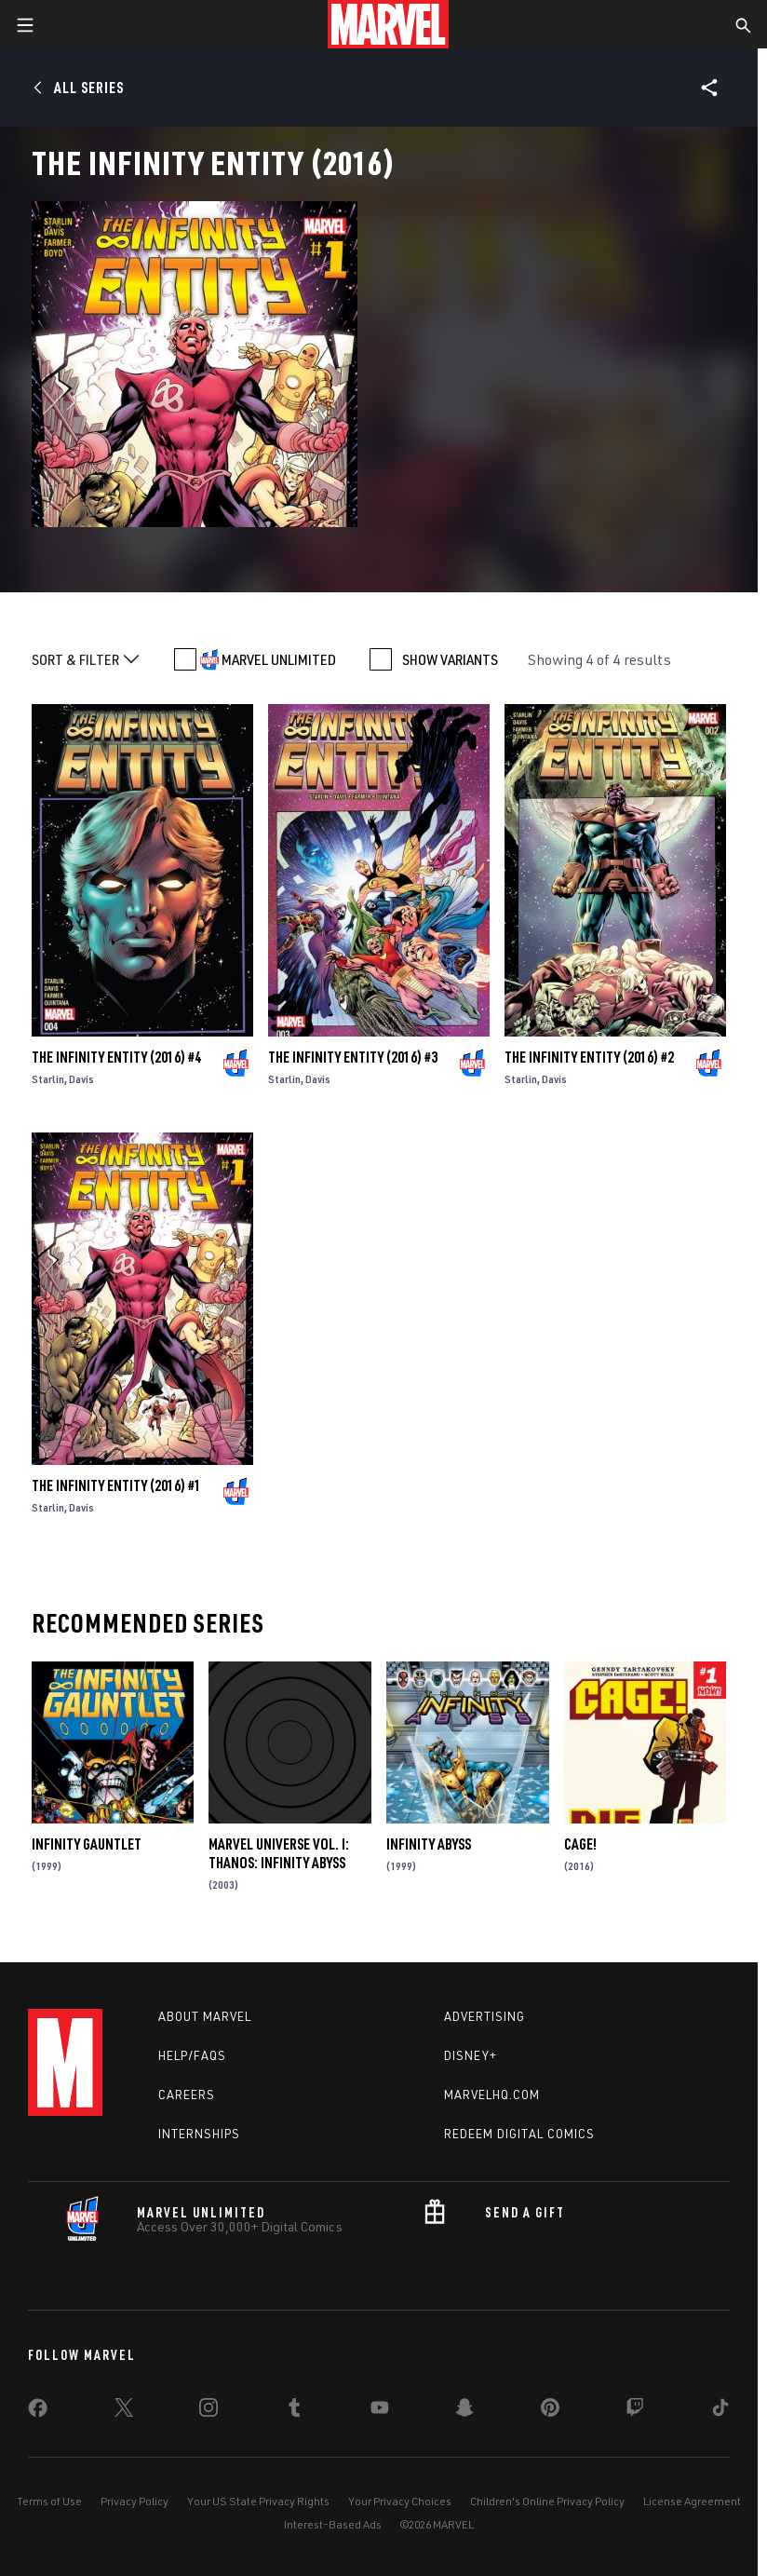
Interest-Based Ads (333, 2524)
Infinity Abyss (428, 1844)
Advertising (484, 2016)
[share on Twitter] (123, 2411)
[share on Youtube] (379, 2411)
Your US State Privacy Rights (258, 2501)
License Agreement (692, 2501)
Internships (199, 2133)
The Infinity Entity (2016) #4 (116, 1057)
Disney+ (470, 2055)
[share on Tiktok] (720, 2411)
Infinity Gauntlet (86, 1844)
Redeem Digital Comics (519, 2133)
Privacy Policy (134, 2501)
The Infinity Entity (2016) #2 (589, 1057)
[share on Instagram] (208, 2411)
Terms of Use (49, 2501)
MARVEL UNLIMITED (279, 659)
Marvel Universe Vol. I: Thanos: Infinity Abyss (279, 1853)
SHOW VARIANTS (450, 659)
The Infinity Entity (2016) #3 (352, 1057)
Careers (186, 2094)
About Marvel (204, 2016)
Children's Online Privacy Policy (547, 2501)
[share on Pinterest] (550, 2411)
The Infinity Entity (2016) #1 (116, 1485)
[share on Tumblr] (294, 2411)
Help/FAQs (192, 2055)
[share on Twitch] (635, 2411)
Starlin (48, 1079)
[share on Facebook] (37, 2412)
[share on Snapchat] (464, 2411)
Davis (81, 1079)
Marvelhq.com (492, 2094)
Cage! (580, 1844)
